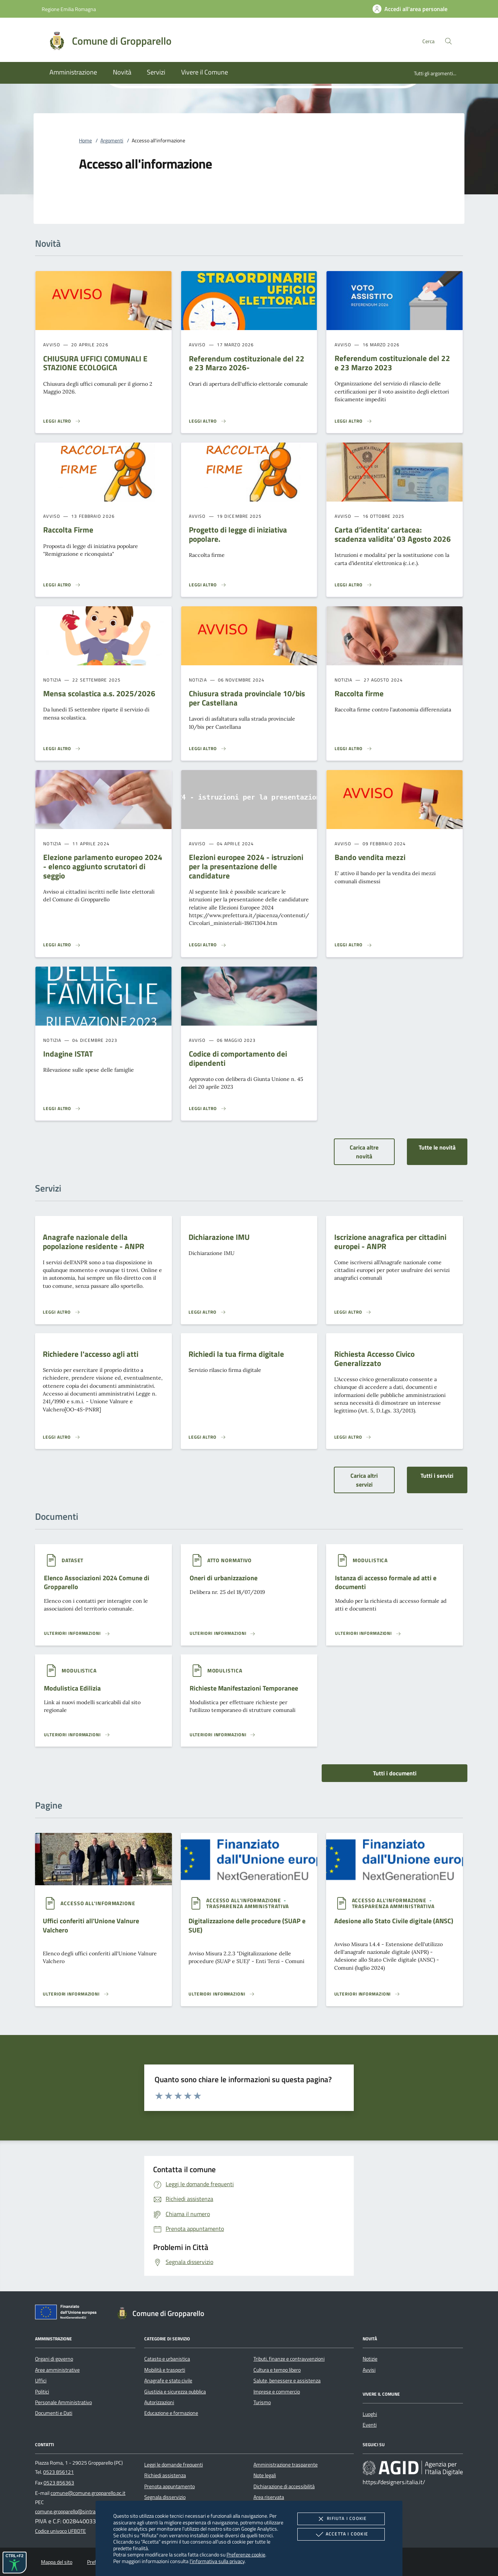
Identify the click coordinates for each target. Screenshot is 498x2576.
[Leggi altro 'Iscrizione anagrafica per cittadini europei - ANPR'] (353, 1312)
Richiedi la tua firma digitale (236, 1354)
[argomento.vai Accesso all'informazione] (97, 1903)
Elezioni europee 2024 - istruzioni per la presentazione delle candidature (246, 866)
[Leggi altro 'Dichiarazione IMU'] (207, 1312)
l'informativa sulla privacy (217, 2561)
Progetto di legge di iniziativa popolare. (238, 534)
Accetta (341, 2534)
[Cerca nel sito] (448, 41)
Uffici (40, 2380)
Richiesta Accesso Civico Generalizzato (374, 1358)
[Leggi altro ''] (77, 1633)
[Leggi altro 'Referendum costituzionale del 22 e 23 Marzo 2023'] (353, 421)
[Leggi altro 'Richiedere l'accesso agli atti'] (61, 1437)
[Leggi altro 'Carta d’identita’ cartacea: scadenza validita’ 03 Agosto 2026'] (353, 585)
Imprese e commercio (276, 2392)
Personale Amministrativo (63, 2402)
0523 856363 (59, 2483)
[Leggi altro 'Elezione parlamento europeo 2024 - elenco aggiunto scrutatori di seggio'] (62, 945)
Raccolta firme (359, 693)
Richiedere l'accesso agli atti (90, 1354)
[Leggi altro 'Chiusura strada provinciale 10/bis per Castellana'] (207, 749)
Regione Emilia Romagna (69, 9)
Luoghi (370, 2414)
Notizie (370, 2359)
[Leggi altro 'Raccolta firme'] (353, 749)
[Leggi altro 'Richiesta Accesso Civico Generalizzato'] (353, 1437)
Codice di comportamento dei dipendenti (238, 1058)
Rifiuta (341, 2519)
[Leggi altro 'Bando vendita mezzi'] (353, 945)
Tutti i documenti (394, 1773)
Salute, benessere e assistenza (287, 2380)
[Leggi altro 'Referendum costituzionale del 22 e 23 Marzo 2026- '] (207, 421)
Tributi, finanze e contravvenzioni (289, 2359)
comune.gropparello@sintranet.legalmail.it (81, 2511)
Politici (42, 2392)
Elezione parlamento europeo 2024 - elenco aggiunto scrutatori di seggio (102, 866)
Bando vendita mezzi (370, 857)
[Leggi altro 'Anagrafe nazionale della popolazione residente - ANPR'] (61, 1312)
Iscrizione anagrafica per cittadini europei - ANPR (390, 1241)
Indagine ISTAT (68, 1054)
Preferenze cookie (245, 2554)
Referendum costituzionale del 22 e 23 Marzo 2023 (392, 362)
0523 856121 (58, 2472)
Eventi (370, 2425)
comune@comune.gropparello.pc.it (88, 2493)
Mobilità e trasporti (164, 2370)
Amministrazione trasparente (285, 2465)
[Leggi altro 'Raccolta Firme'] (62, 585)
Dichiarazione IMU (219, 1237)
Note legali (264, 2475)
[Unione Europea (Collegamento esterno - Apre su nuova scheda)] (68, 2313)
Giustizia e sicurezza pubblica (175, 2392)
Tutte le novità (437, 1147)
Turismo (262, 2402)
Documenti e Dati (53, 2413)
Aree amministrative (57, 2370)
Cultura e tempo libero (277, 2370)
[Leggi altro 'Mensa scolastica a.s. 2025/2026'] (62, 749)
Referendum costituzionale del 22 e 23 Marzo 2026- (246, 363)
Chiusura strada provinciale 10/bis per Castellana (247, 697)
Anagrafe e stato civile (168, 2380)
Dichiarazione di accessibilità (284, 2486)
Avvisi (369, 2370)
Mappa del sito (56, 2562)
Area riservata (268, 2497)
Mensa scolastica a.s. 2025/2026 (99, 693)
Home (85, 140)
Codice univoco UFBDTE (60, 2531)
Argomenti (111, 140)
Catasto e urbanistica (167, 2359)
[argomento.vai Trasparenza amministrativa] (247, 1906)
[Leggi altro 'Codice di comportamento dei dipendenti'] (207, 1109)
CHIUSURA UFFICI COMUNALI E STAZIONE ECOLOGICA (95, 363)
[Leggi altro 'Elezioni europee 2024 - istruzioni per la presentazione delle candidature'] (207, 945)
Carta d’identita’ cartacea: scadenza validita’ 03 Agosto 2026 (393, 534)
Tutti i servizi (437, 1475)
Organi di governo (54, 2359)
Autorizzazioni (159, 2402)
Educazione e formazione (171, 2413)
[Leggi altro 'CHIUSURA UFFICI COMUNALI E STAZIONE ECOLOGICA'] (62, 421)
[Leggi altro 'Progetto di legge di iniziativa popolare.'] (207, 585)
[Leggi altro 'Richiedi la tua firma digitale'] (207, 1437)
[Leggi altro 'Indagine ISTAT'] (62, 1109)
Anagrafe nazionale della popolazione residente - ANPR (93, 1241)
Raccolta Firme (68, 529)
